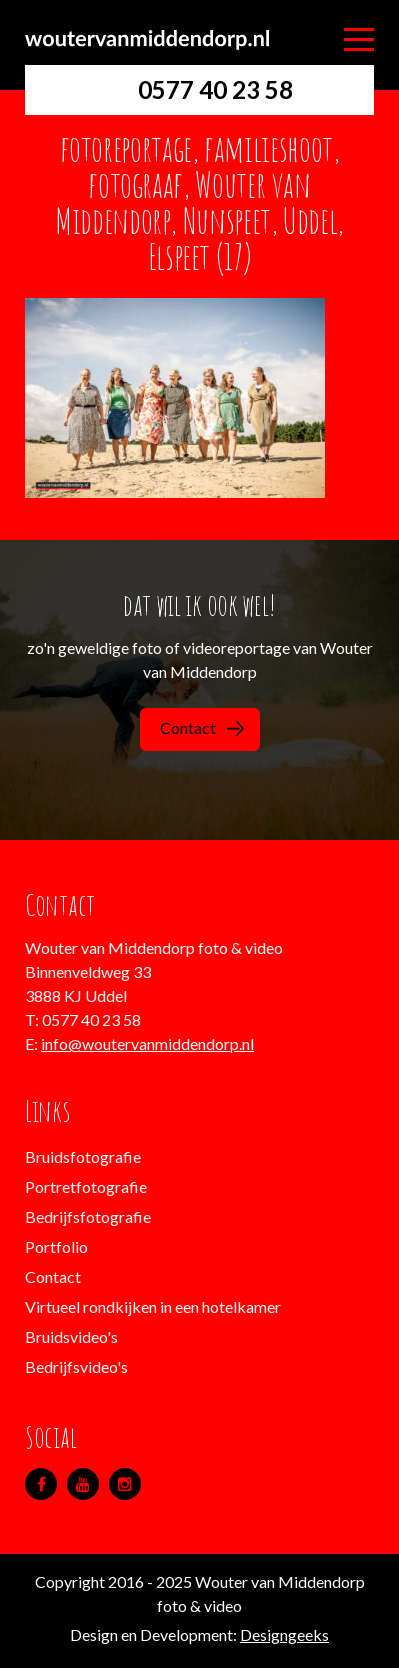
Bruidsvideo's (71, 1336)
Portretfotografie (86, 1186)
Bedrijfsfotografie (88, 1216)
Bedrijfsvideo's (76, 1366)
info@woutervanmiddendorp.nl (147, 1043)
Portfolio (56, 1246)
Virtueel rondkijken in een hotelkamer (153, 1306)
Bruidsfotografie (83, 1156)
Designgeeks (284, 1634)
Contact (202, 727)
